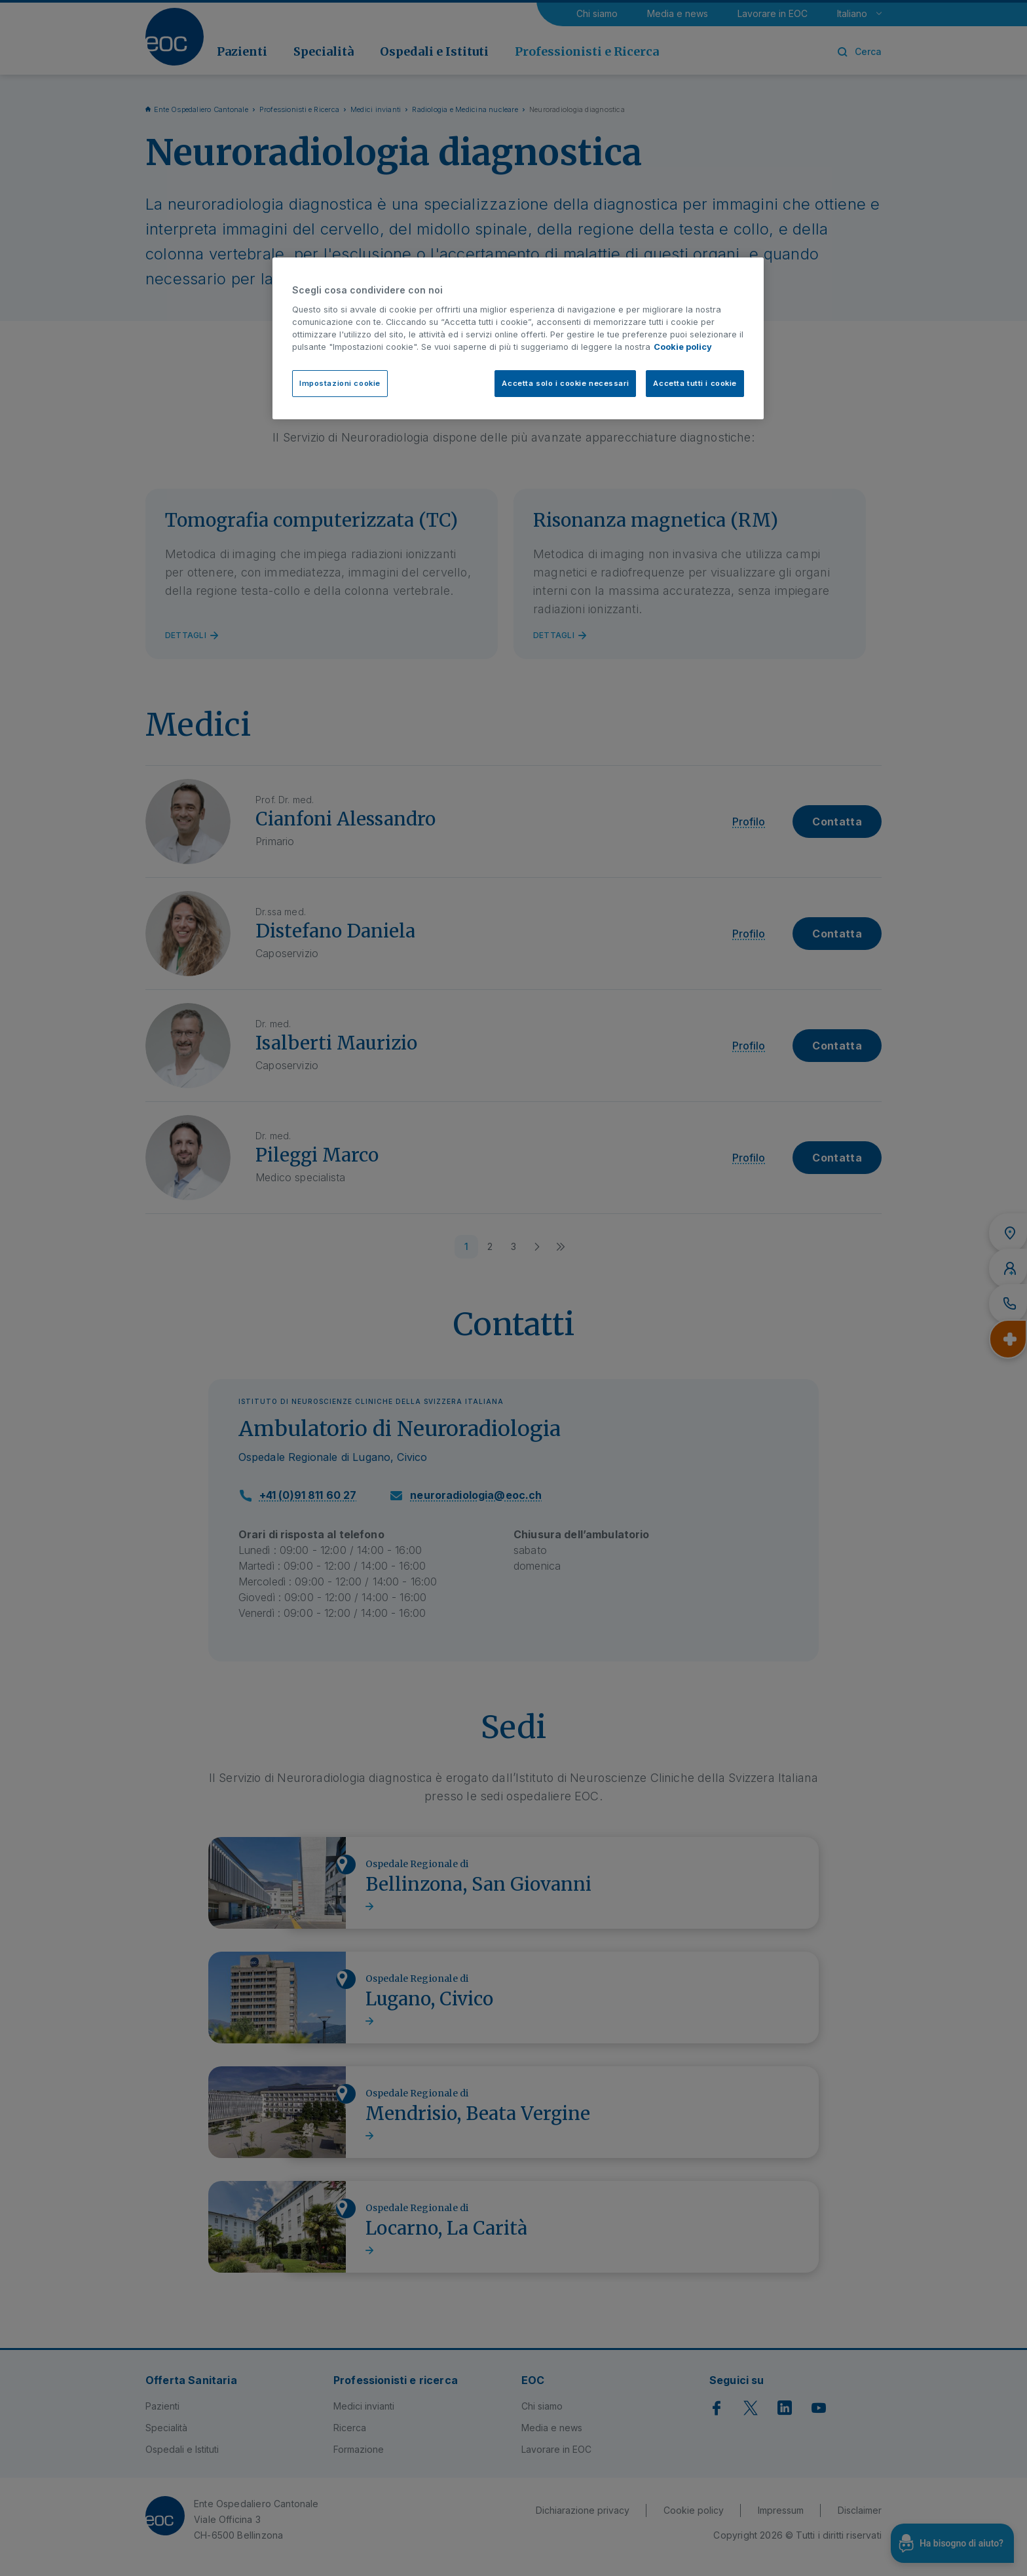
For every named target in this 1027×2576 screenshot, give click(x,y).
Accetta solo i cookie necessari (565, 383)
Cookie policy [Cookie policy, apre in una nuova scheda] (683, 347)
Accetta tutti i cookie (695, 383)
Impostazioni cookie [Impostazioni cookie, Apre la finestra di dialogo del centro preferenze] (340, 383)
